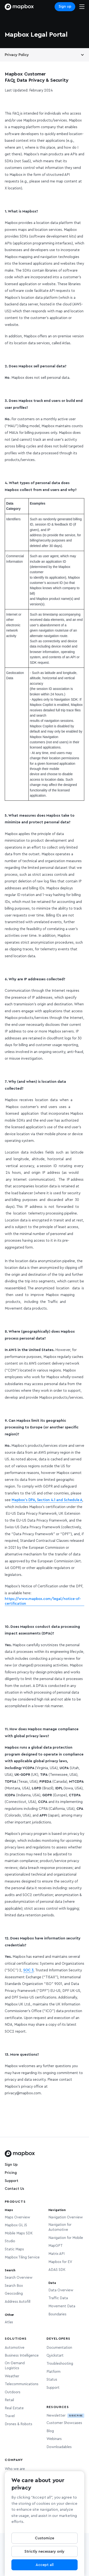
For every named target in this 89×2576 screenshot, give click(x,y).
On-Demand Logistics (15, 2365)
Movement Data (61, 2306)
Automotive (14, 2347)
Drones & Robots (18, 2424)
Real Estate (14, 2408)
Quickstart (55, 2355)
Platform (54, 2372)
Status (52, 2379)
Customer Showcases (64, 2423)
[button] (44, 54)
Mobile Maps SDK (19, 2233)
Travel (10, 2416)
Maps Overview (17, 2217)
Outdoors (12, 2392)
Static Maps (14, 2249)
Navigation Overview (65, 2217)
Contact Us (14, 2189)
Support (11, 2181)
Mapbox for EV (60, 2262)
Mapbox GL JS (16, 2225)
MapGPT (55, 2245)
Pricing (11, 2173)
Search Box (14, 2286)
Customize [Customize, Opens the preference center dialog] (44, 2539)
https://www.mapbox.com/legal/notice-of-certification (43, 1601)
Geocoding (14, 2293)
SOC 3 (28, 1970)
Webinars (54, 2439)
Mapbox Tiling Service (22, 2257)
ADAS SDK (57, 2270)
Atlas (9, 2322)
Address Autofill (17, 2301)
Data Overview (60, 2290)
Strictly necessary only (44, 2553)
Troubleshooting (60, 2363)
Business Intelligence (22, 2355)
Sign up (65, 6)
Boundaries (57, 2314)
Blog (50, 2431)
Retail (9, 2400)
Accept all (45, 2566)
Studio (10, 2241)
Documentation (59, 2347)
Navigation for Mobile (65, 2238)
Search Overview (19, 2277)
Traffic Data (58, 2298)
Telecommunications (21, 2384)
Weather (12, 2376)
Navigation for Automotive (59, 2227)
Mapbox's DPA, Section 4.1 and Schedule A (47, 1500)
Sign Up (11, 2164)
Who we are (15, 2469)
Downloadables (59, 2447)
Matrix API (56, 2254)
